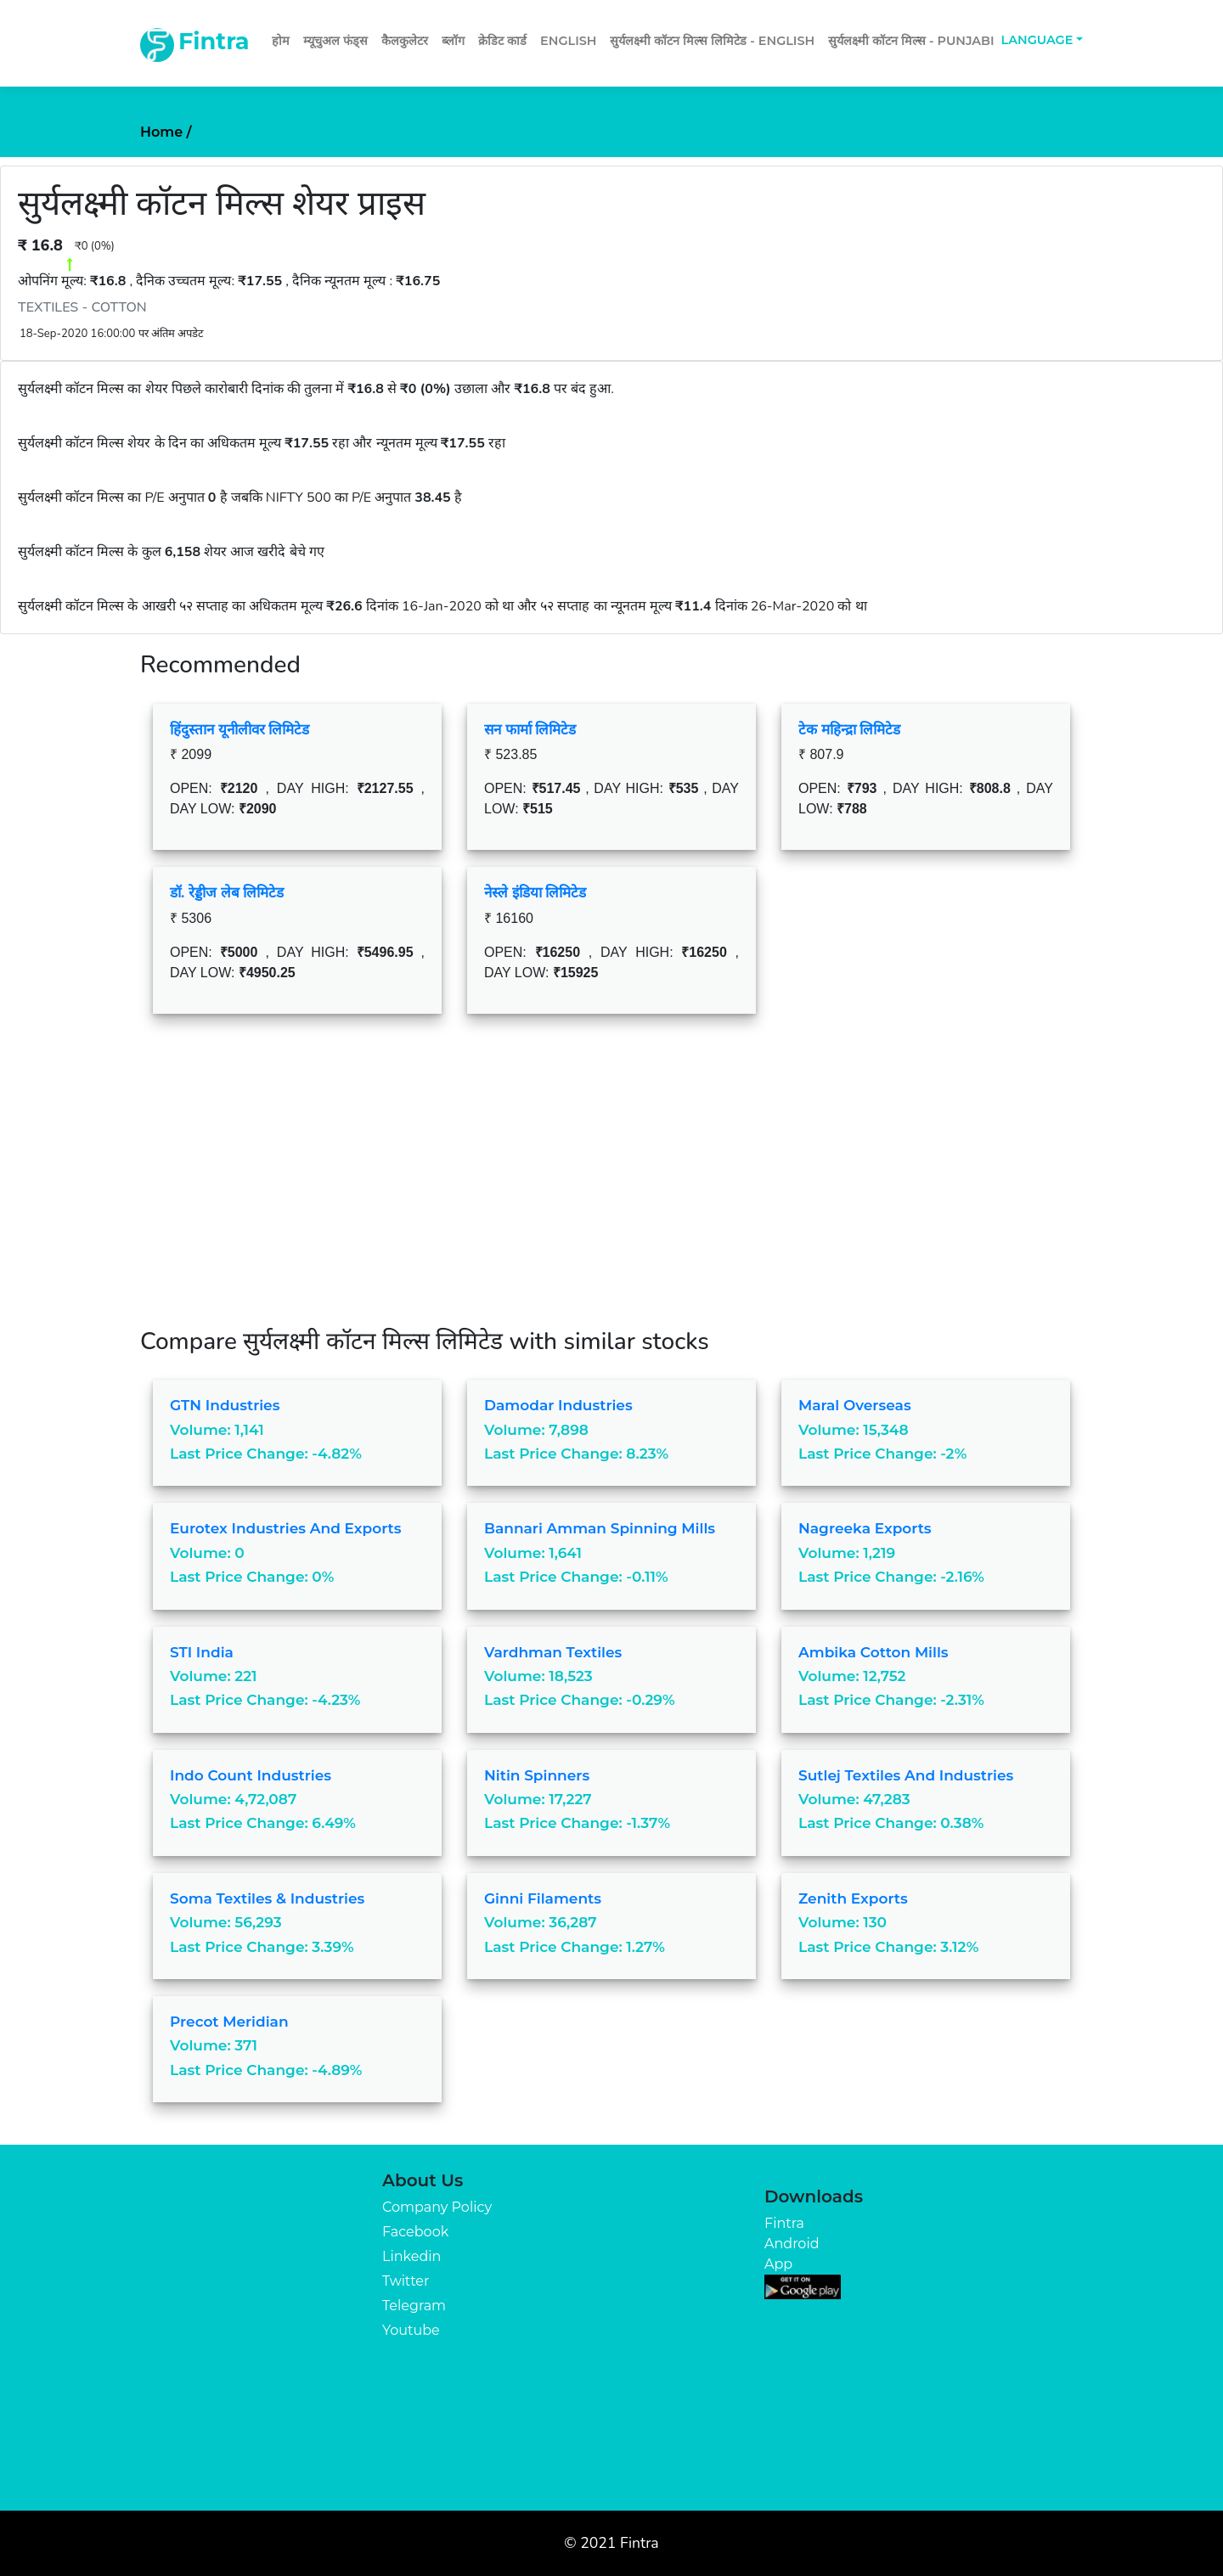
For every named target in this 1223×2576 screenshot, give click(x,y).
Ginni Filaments (542, 1898)
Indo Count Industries (250, 1775)
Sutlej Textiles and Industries (905, 1775)
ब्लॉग (453, 40)
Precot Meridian (229, 2021)
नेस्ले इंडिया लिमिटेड (535, 892)
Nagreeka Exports (865, 1528)
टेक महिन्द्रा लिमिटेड (849, 729)
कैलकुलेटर (404, 40)
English (568, 40)
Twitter (405, 2281)
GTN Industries (224, 1405)
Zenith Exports (853, 1898)
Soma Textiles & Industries (267, 1898)
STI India (202, 1652)
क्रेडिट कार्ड (502, 40)
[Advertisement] (611, 1183)
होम (281, 40)
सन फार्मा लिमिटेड (530, 729)
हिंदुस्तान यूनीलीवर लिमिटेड (239, 729)
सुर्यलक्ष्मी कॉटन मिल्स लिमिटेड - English (712, 40)
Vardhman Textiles (553, 1652)
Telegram (414, 2306)
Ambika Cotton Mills (873, 1652)
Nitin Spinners (536, 1775)
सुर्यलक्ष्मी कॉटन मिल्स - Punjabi (911, 40)
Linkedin (411, 2256)
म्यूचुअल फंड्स (335, 40)
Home (165, 132)
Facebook (415, 2232)
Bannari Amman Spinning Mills (599, 1528)
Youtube (411, 2330)
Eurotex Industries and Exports (286, 1528)
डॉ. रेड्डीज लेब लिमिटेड (227, 892)
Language (1037, 40)
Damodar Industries (558, 1405)
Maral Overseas (854, 1405)
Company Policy (437, 2207)
